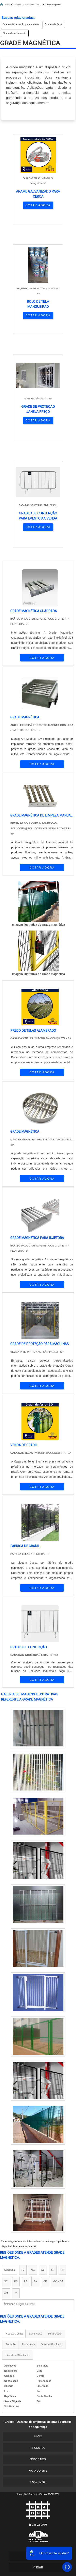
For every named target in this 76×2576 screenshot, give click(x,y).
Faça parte (38, 2482)
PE (25, 2281)
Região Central (14, 2333)
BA (35, 2281)
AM (6, 2293)
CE (45, 2281)
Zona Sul (11, 2344)
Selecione (9, 2269)
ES (43, 2269)
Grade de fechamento (14, 33)
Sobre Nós (38, 2459)
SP (52, 2269)
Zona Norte (35, 2333)
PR (62, 2269)
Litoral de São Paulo (17, 2355)
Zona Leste (28, 2344)
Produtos (38, 2447)
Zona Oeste (55, 2333)
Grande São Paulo (51, 2344)
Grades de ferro (53, 24)
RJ (23, 2269)
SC (6, 2281)
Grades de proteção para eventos (21, 24)
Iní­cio (38, 2436)
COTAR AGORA (38, 205)
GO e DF (58, 2281)
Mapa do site (38, 2470)
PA (15, 2293)
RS (16, 2281)
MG (33, 2269)
